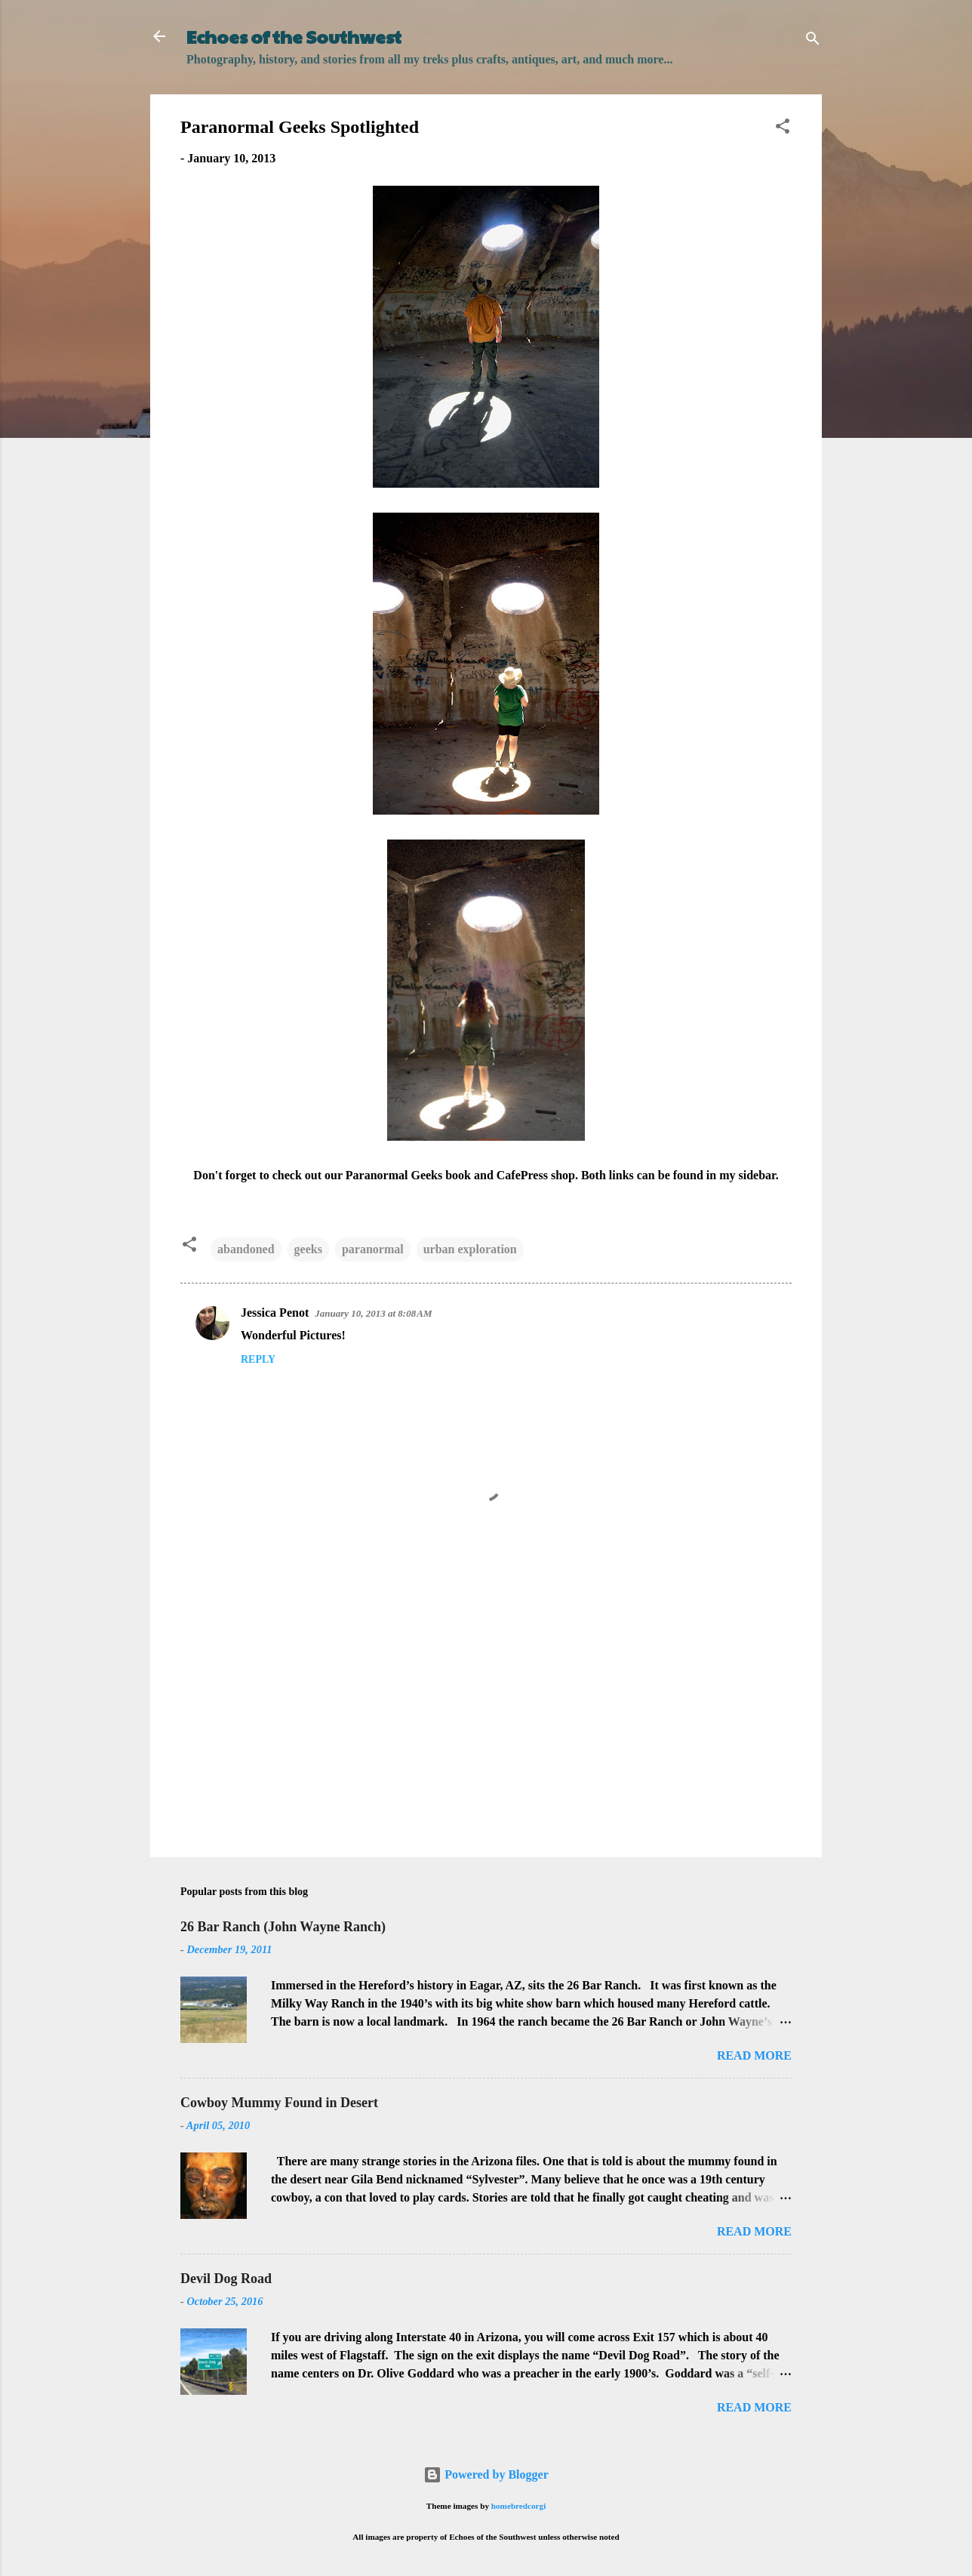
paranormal (373, 1249)
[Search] (813, 41)
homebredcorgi (518, 2505)
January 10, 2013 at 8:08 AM (373, 1313)
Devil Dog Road (226, 2278)
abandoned (246, 1249)
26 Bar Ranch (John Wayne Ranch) (283, 1926)
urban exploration (470, 1249)
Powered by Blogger (485, 2474)
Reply (258, 1359)
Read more (754, 2055)
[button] (783, 128)
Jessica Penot (275, 1312)
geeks (308, 1249)
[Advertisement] (486, 1717)
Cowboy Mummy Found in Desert (279, 2102)
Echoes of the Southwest (293, 36)
